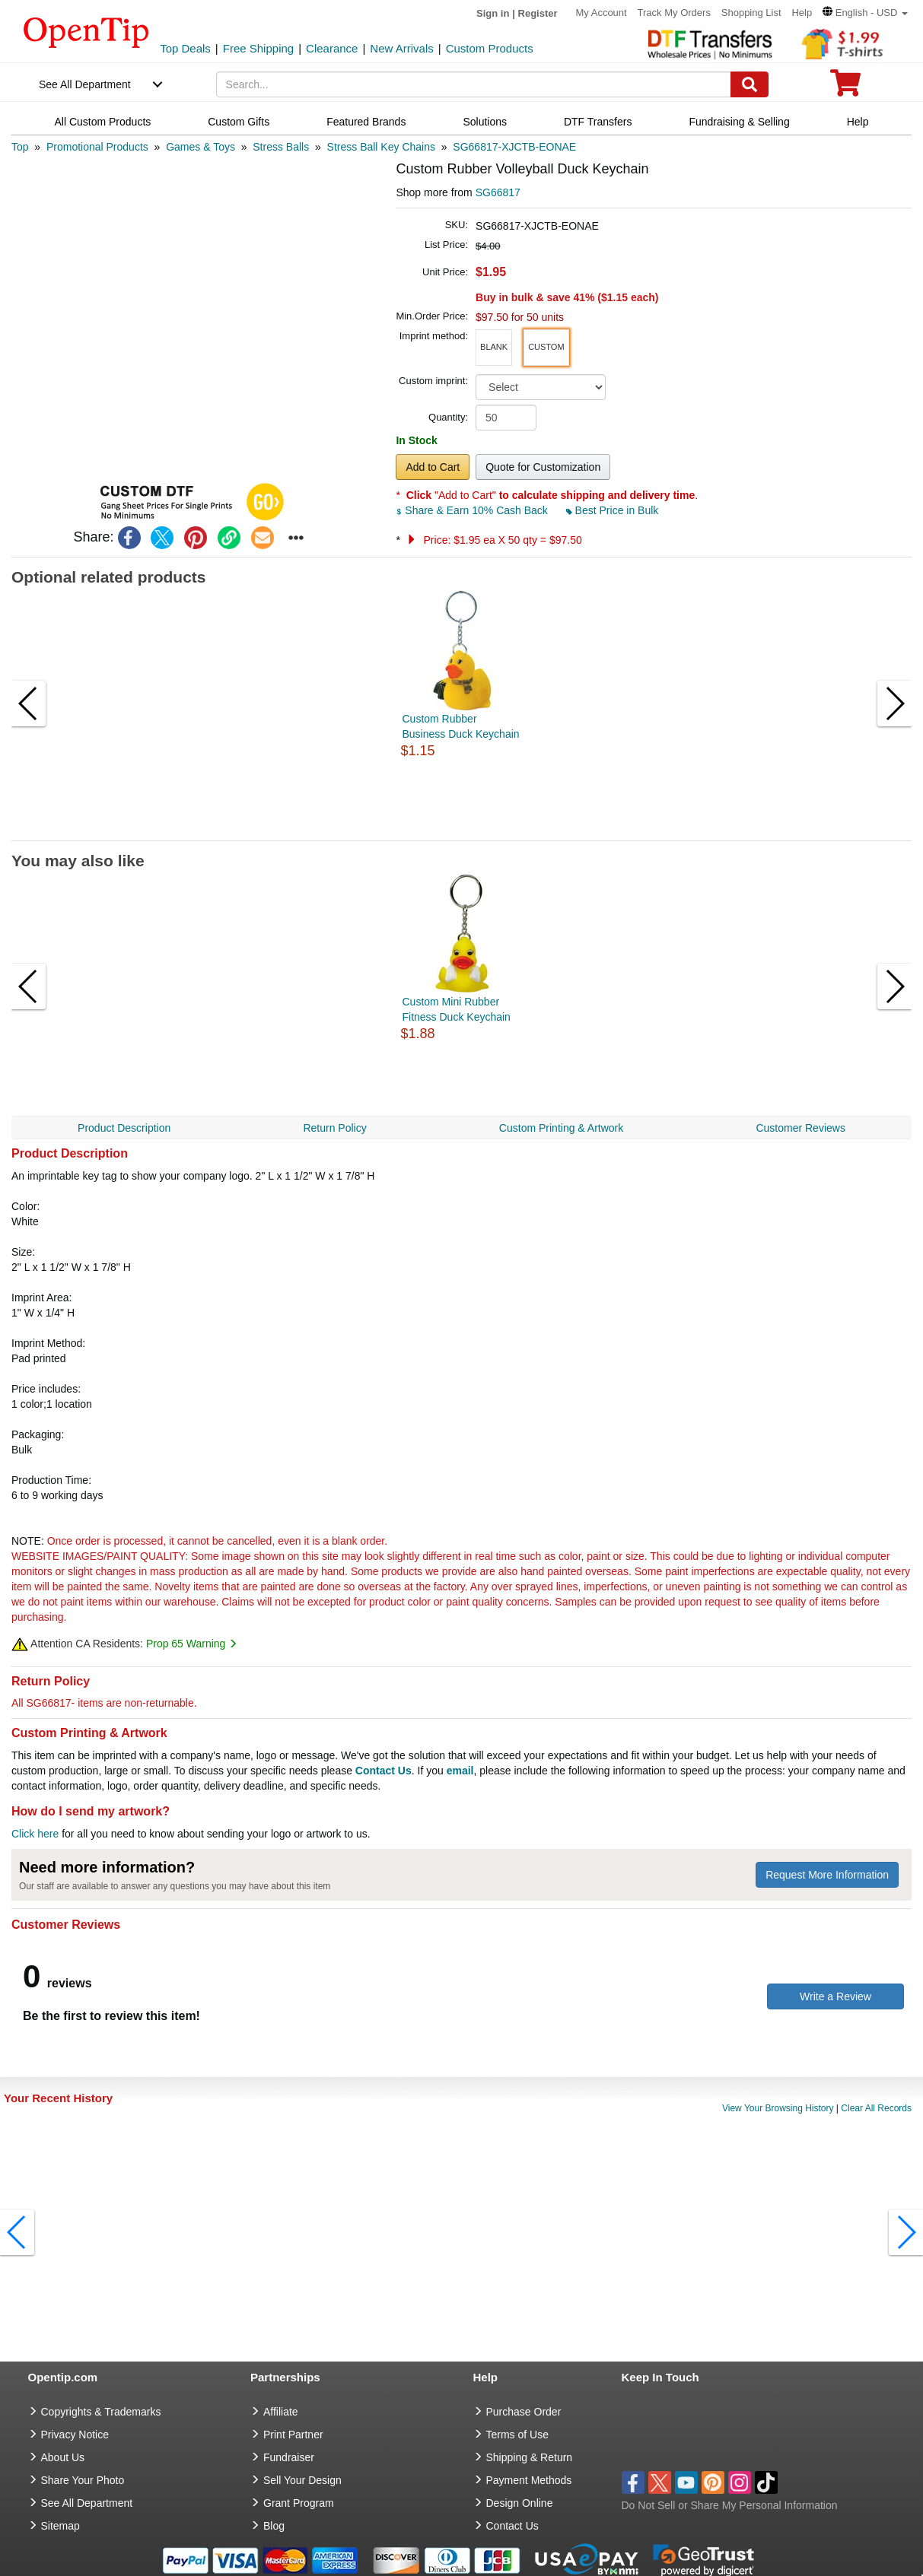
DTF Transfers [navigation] (598, 122)
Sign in (492, 13)
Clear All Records (876, 2108)
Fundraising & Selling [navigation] (739, 122)
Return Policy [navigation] (334, 1128)
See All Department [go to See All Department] (87, 2503)
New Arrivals (401, 48)
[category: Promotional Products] (97, 147)
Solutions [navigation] (485, 122)
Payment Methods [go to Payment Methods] (529, 2480)
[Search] (749, 84)
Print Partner (293, 2434)
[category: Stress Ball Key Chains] (381, 147)
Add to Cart (433, 467)
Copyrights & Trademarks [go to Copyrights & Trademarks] (101, 2412)
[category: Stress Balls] (281, 147)
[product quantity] (506, 417)
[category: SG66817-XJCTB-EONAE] (514, 147)
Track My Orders (674, 12)
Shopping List (751, 12)
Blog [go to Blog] (274, 2526)
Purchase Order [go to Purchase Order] (524, 2412)
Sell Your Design (302, 2480)
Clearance (332, 48)
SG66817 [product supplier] (498, 192)
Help (801, 12)
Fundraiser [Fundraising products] (288, 2457)
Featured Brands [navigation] (366, 122)
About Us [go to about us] (63, 2457)
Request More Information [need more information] (827, 1875)
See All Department (85, 84)
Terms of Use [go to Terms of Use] (517, 2434)
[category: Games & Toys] (200, 147)
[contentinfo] (86, 31)
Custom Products (489, 48)
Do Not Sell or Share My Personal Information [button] (730, 2505)
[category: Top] (20, 147)
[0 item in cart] (845, 88)
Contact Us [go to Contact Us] (512, 2526)
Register (538, 13)
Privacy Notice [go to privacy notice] (75, 2434)
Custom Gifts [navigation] (238, 122)
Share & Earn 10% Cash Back (473, 510)
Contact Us (383, 1770)
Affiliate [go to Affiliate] (280, 2412)
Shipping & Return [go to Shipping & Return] (529, 2457)
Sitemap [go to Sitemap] (60, 2526)
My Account (600, 12)
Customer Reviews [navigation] (800, 1128)
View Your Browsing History (778, 2108)
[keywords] (474, 84)
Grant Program (298, 2503)
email (460, 1770)
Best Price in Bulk (612, 510)
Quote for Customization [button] (542, 467)
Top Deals (185, 48)
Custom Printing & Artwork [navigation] (561, 1128)
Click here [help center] (35, 1834)
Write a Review (835, 1996)
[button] (865, 12)
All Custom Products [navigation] (102, 122)
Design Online (519, 2503)
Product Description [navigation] (124, 1128)
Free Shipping (258, 48)
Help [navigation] (858, 122)
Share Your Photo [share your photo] (83, 2480)
